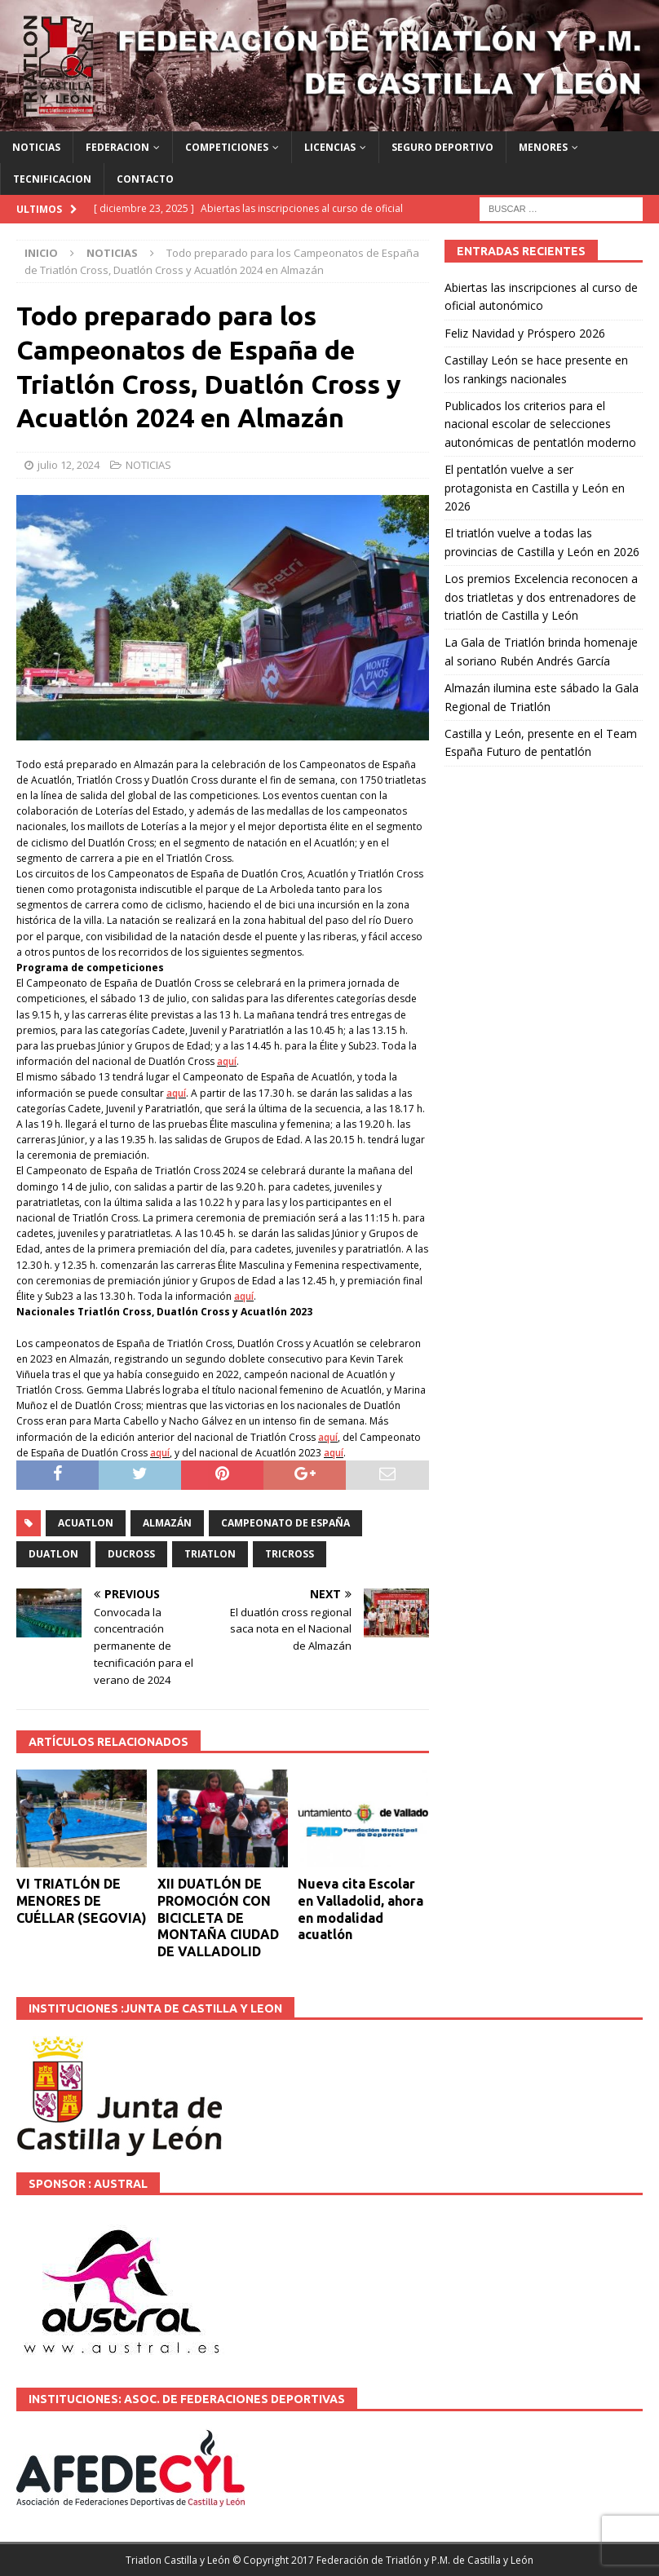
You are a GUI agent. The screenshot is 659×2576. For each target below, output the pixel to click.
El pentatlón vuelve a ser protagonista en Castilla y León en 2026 (534, 488)
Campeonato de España (285, 1523)
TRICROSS (289, 1554)
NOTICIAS (36, 147)
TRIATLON (210, 1554)
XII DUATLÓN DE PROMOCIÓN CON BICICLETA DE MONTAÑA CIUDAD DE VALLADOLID (218, 1917)
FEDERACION (117, 147)
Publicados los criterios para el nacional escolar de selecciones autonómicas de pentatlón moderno (540, 424)
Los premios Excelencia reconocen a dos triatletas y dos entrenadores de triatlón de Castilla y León (541, 597)
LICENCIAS (330, 147)
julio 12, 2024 (69, 464)
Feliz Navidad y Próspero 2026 (524, 333)
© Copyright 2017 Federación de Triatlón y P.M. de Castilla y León (382, 2560)
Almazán (167, 1523)
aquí (227, 1061)
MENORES (543, 147)
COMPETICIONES (226, 147)
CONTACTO (145, 179)
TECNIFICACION (52, 179)
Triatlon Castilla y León (178, 2560)
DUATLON (53, 1554)
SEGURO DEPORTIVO (442, 147)
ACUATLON (85, 1523)
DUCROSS (131, 1554)
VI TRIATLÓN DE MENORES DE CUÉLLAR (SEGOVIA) (81, 1900)
